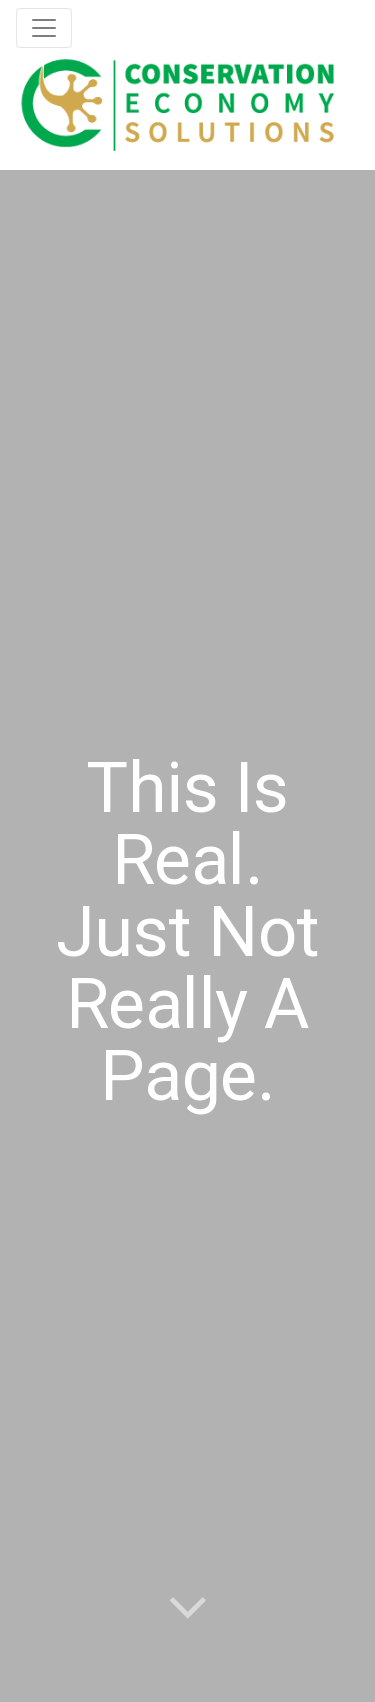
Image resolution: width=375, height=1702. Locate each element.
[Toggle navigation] (44, 28)
